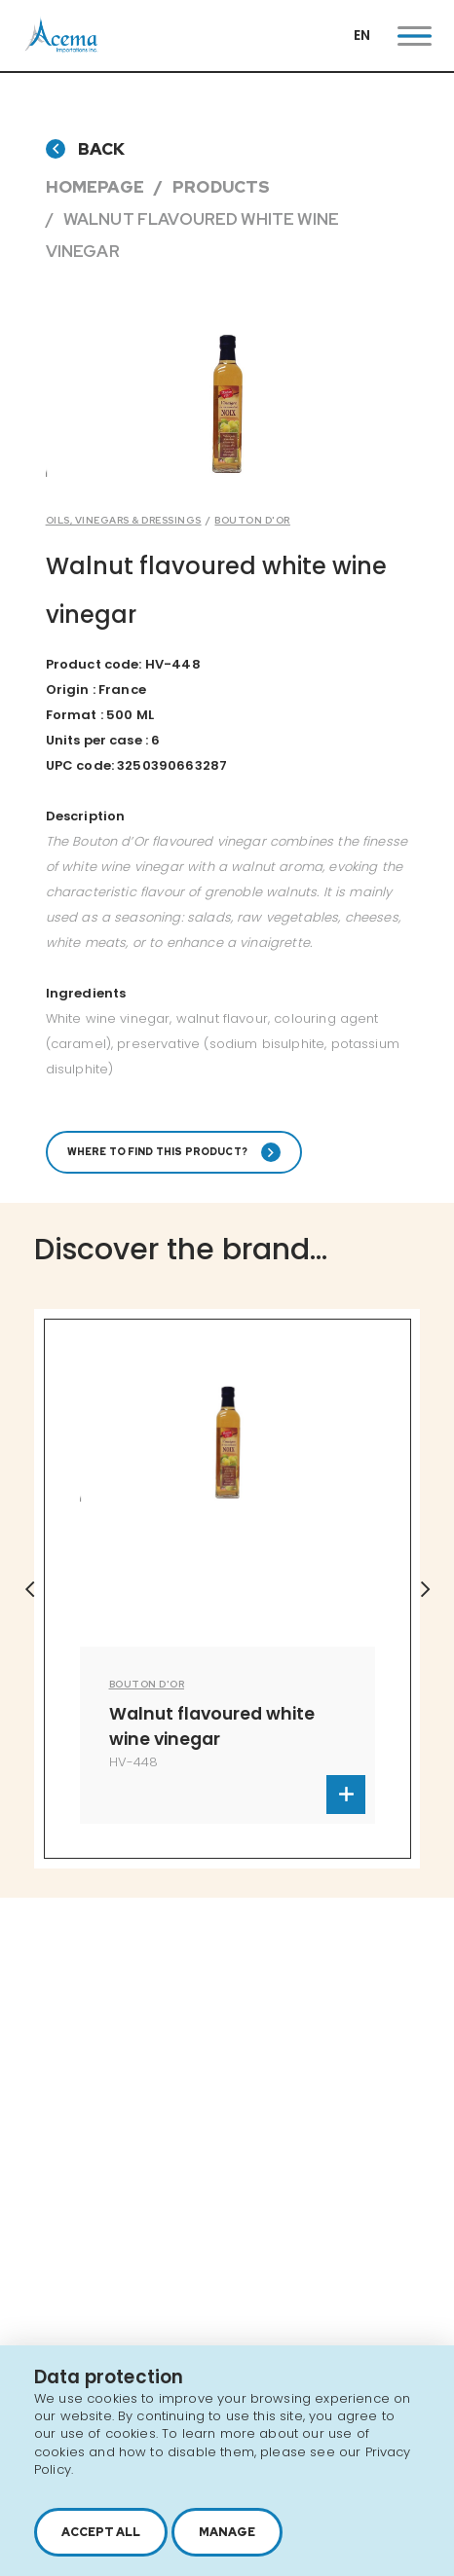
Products (221, 187)
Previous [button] (29, 1589)
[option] (227, 1589)
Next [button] (424, 1589)
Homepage (95, 187)
